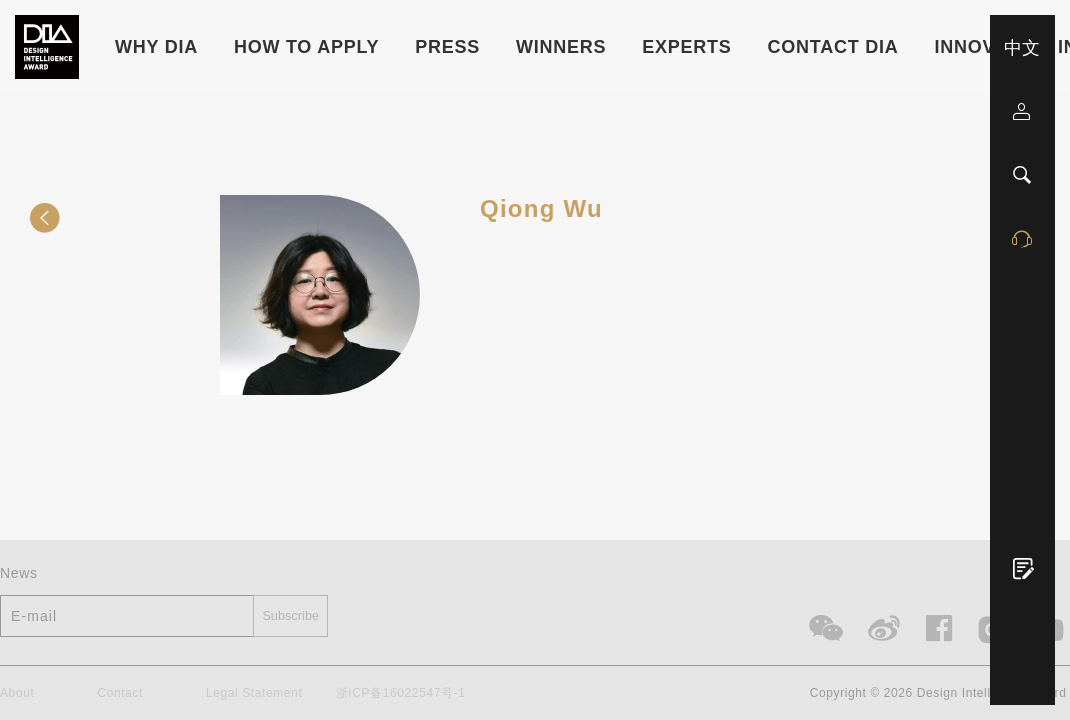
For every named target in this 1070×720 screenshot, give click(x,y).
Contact (120, 694)
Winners (561, 47)
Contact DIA (833, 47)
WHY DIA (156, 47)
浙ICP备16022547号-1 (401, 694)
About (17, 694)
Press (447, 47)
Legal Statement (254, 694)
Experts (686, 47)
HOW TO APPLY (306, 47)
